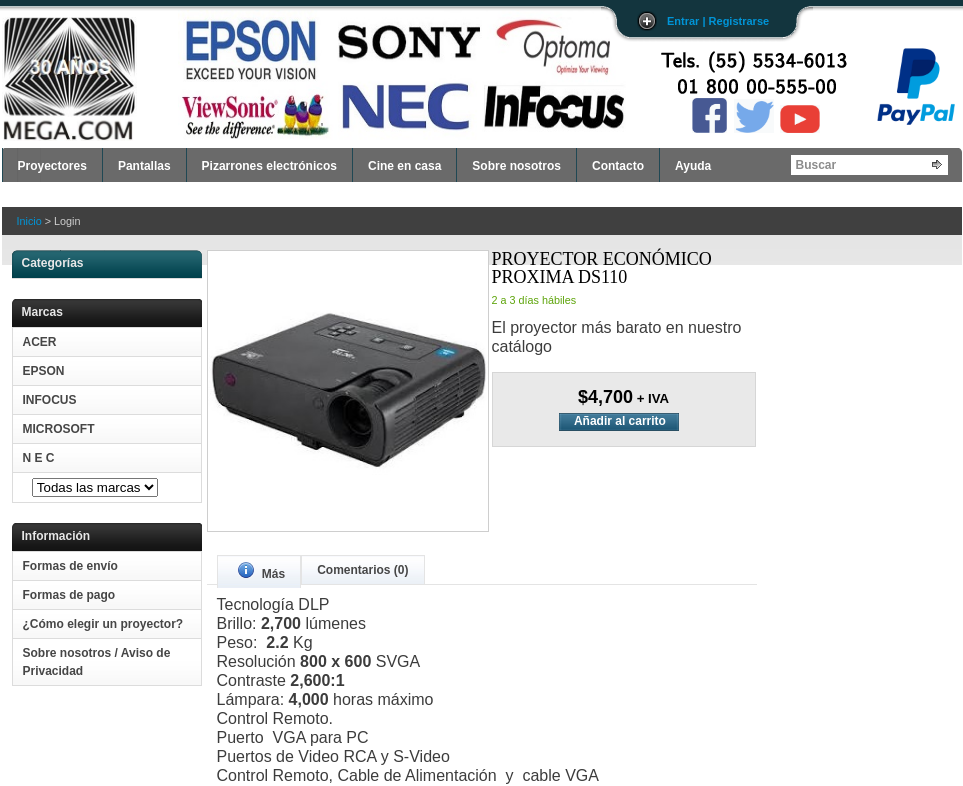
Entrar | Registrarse (718, 21)
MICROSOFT (59, 429)
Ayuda (693, 166)
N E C (39, 458)
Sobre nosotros (516, 166)
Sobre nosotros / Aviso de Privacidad (97, 662)
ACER (40, 342)
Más (262, 571)
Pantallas (144, 166)
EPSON (44, 371)
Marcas (42, 312)
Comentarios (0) (362, 570)
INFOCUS (50, 400)
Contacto (618, 166)
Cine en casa (404, 166)
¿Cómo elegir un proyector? (103, 624)
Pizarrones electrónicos (269, 166)
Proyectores (52, 166)
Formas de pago (69, 595)
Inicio (29, 221)
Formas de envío (70, 566)
